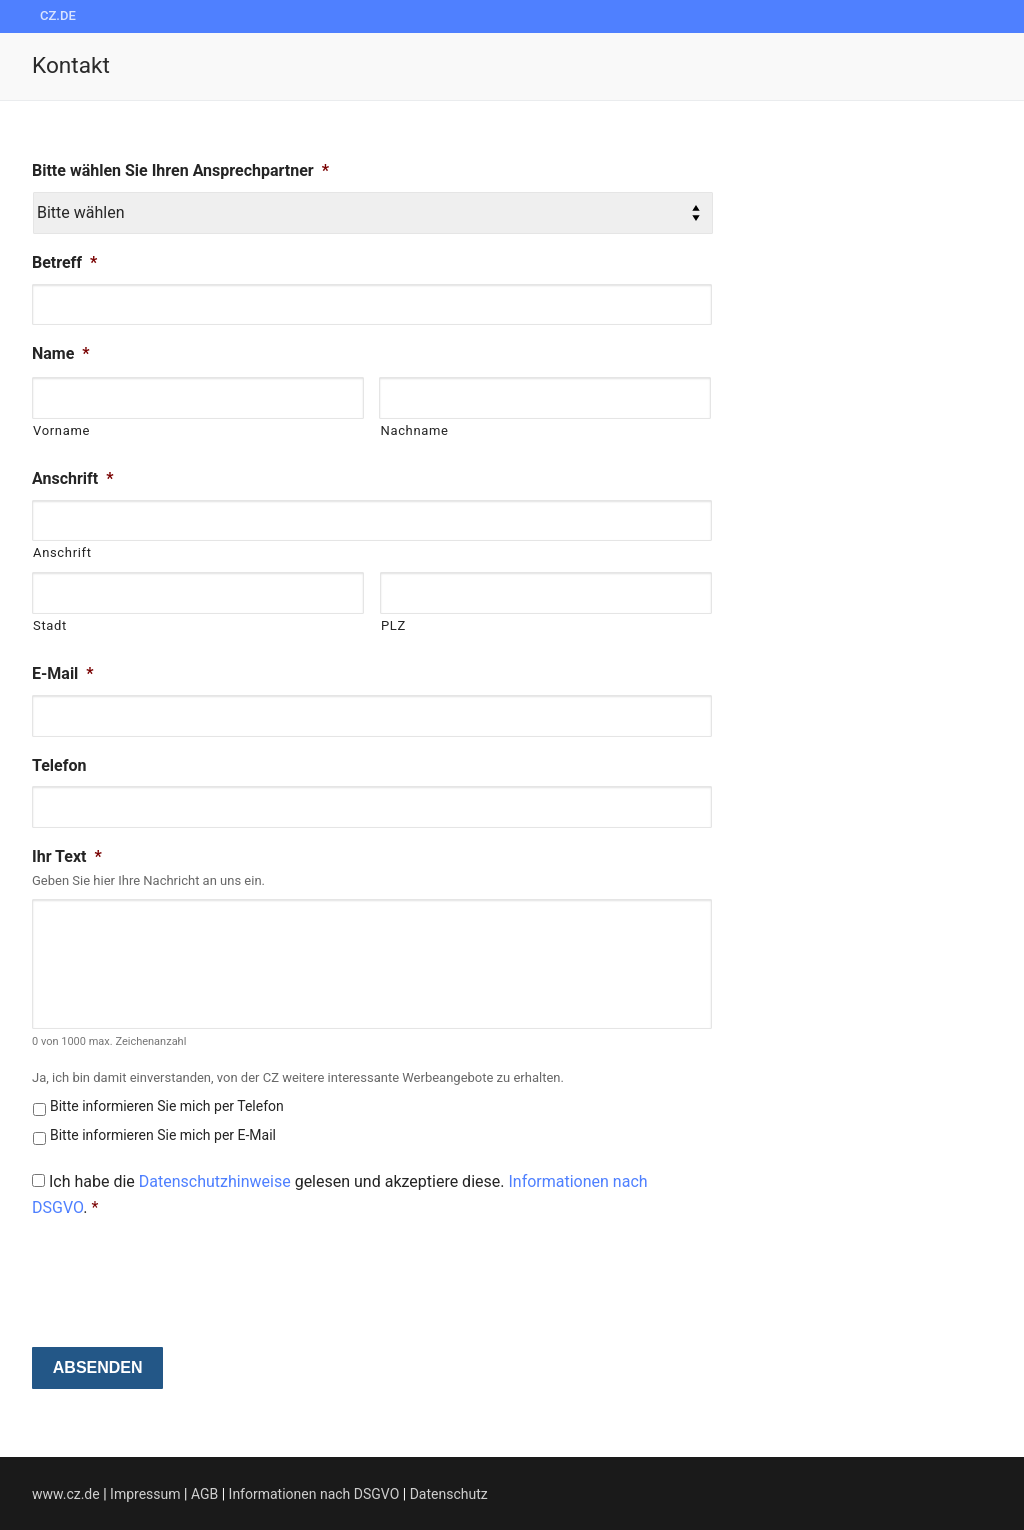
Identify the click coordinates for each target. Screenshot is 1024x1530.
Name (61, 353)
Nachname (414, 430)
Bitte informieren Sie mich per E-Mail (163, 1135)
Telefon (59, 765)
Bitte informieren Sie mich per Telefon (167, 1106)
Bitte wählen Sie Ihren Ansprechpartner (180, 170)
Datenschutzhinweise (215, 1181)
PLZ (393, 625)
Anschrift (72, 478)
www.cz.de (66, 1494)
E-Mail (63, 673)
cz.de (58, 15)
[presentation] (184, 1276)
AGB (204, 1494)
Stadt (50, 625)
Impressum (147, 1494)
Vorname (61, 430)
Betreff (64, 262)
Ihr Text (67, 856)
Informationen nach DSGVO (314, 1494)
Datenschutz (449, 1494)
